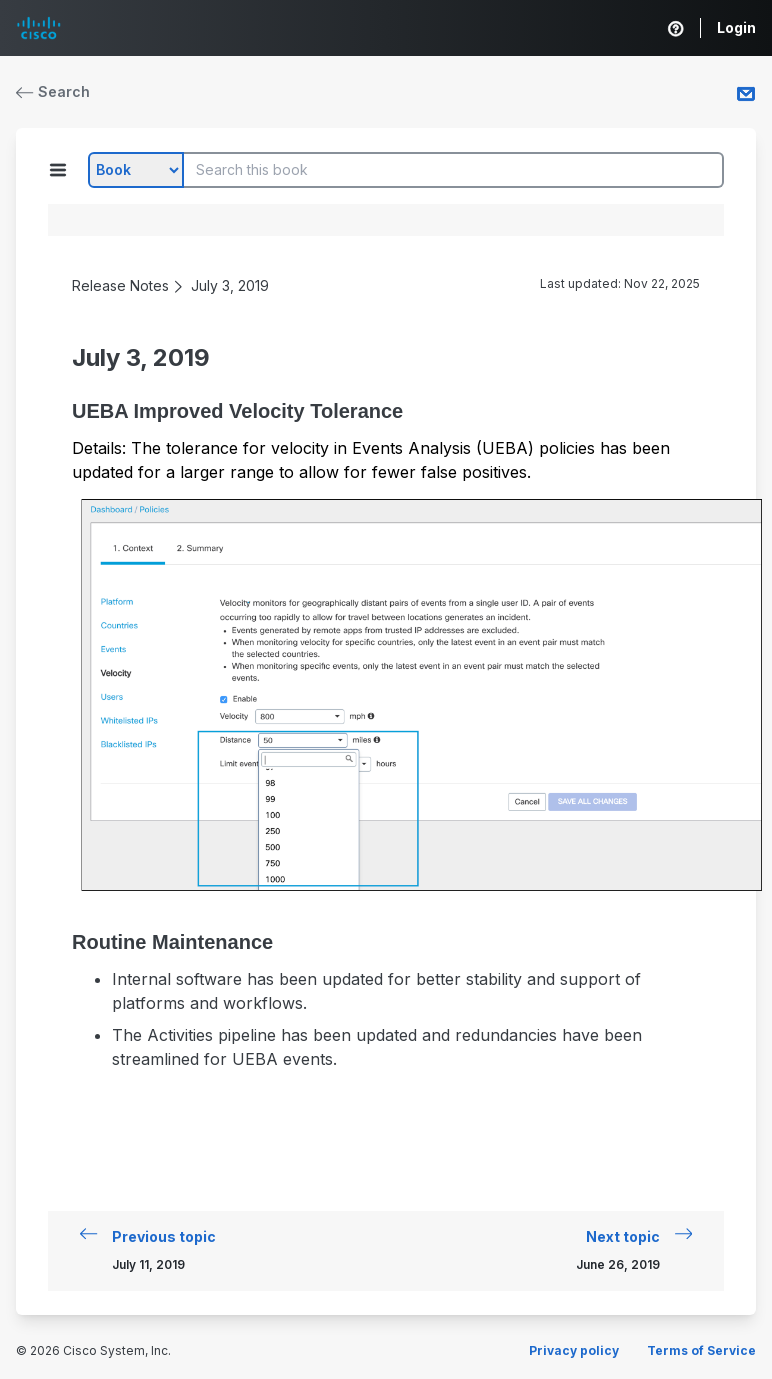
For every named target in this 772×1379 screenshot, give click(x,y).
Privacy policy (574, 1350)
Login (736, 27)
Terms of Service (701, 1350)
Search (53, 91)
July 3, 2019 (230, 285)
